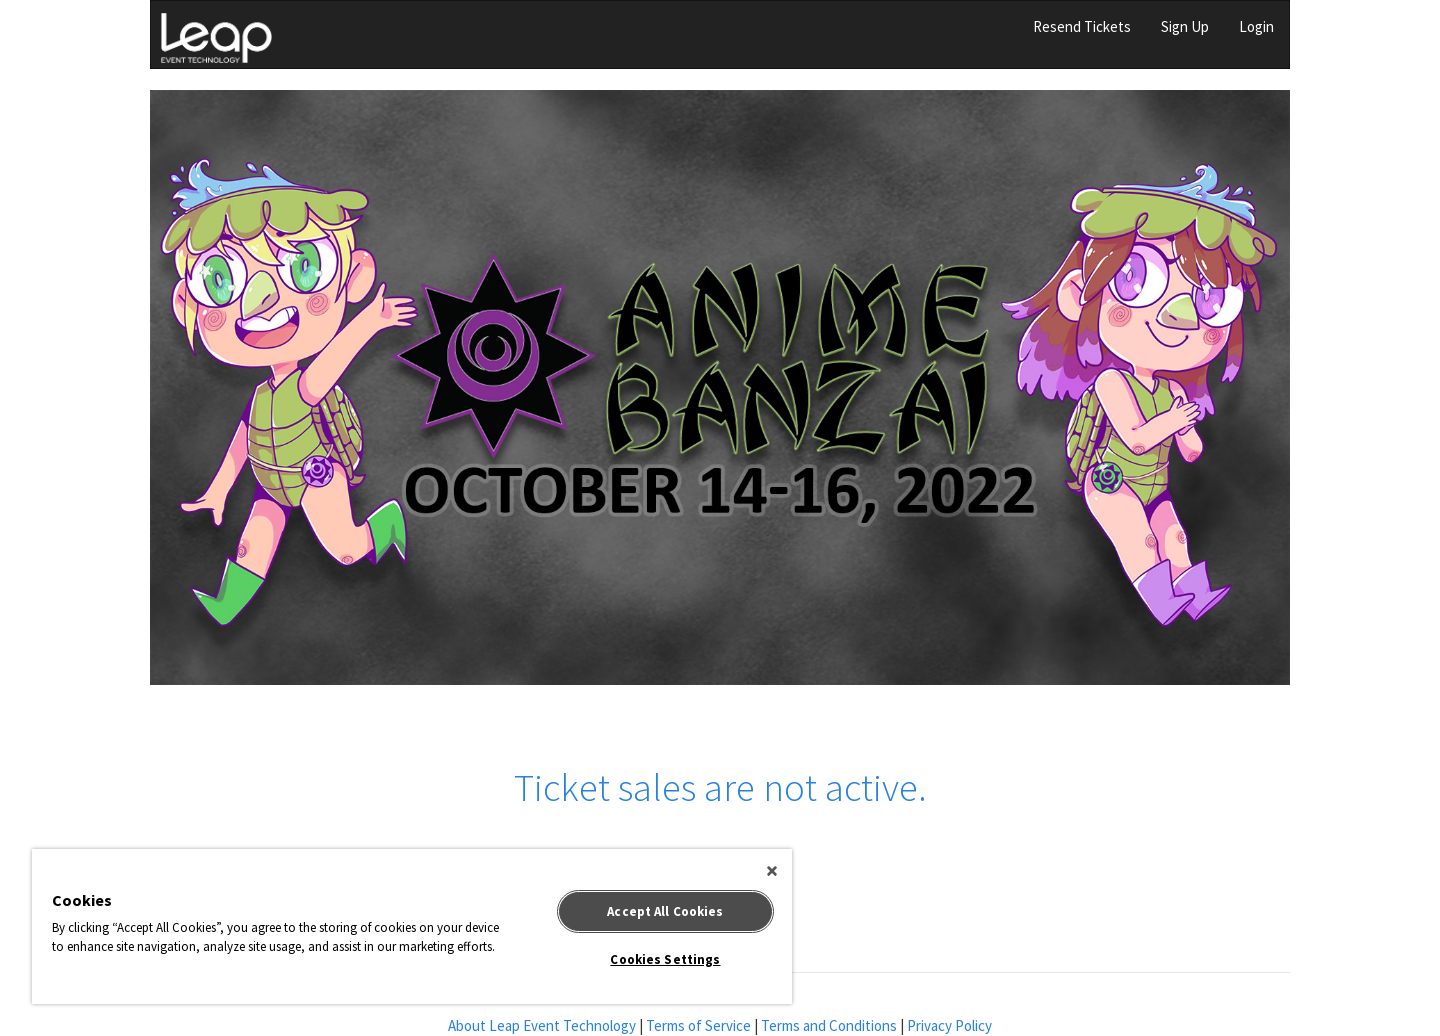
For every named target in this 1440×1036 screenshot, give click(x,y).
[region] (412, 926)
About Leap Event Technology (542, 1025)
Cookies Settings (665, 959)
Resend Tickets (1082, 26)
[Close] (772, 871)
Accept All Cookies (665, 911)
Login (1256, 26)
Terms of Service (698, 1025)
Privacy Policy (949, 1025)
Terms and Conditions (829, 1025)
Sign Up (1185, 26)
